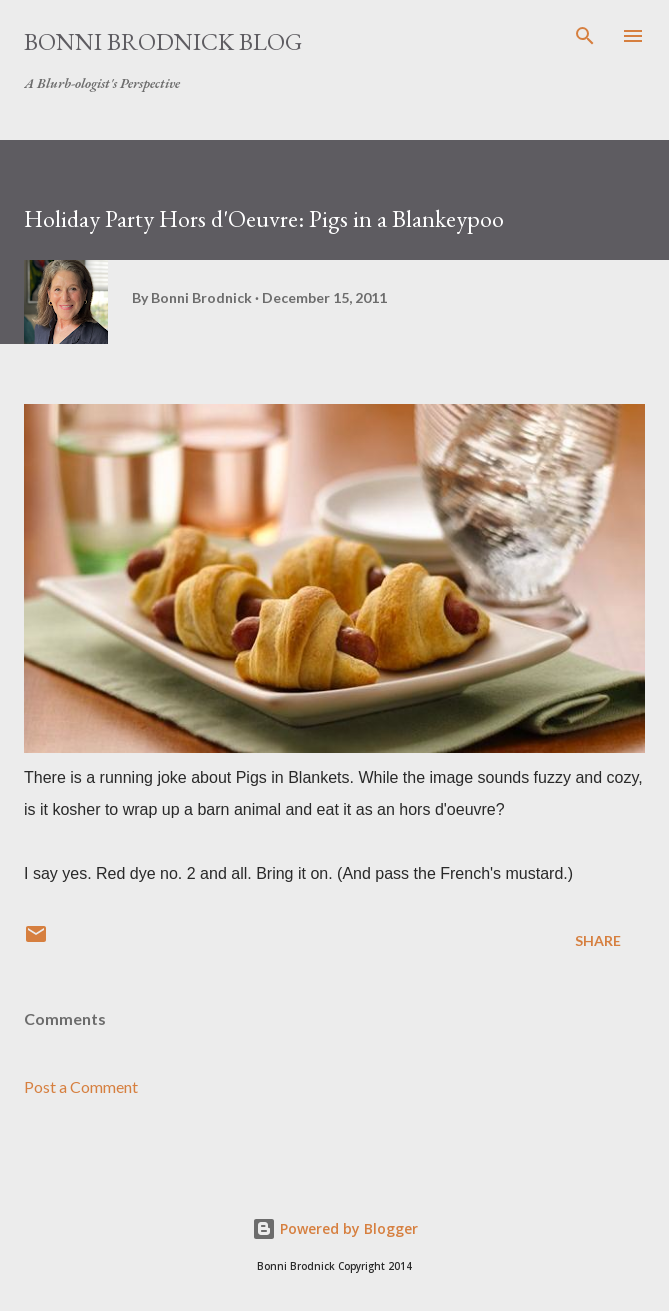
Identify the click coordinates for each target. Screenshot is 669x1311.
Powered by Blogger (335, 1228)
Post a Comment (81, 1086)
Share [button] (598, 940)
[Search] (585, 36)
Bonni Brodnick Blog (163, 41)
